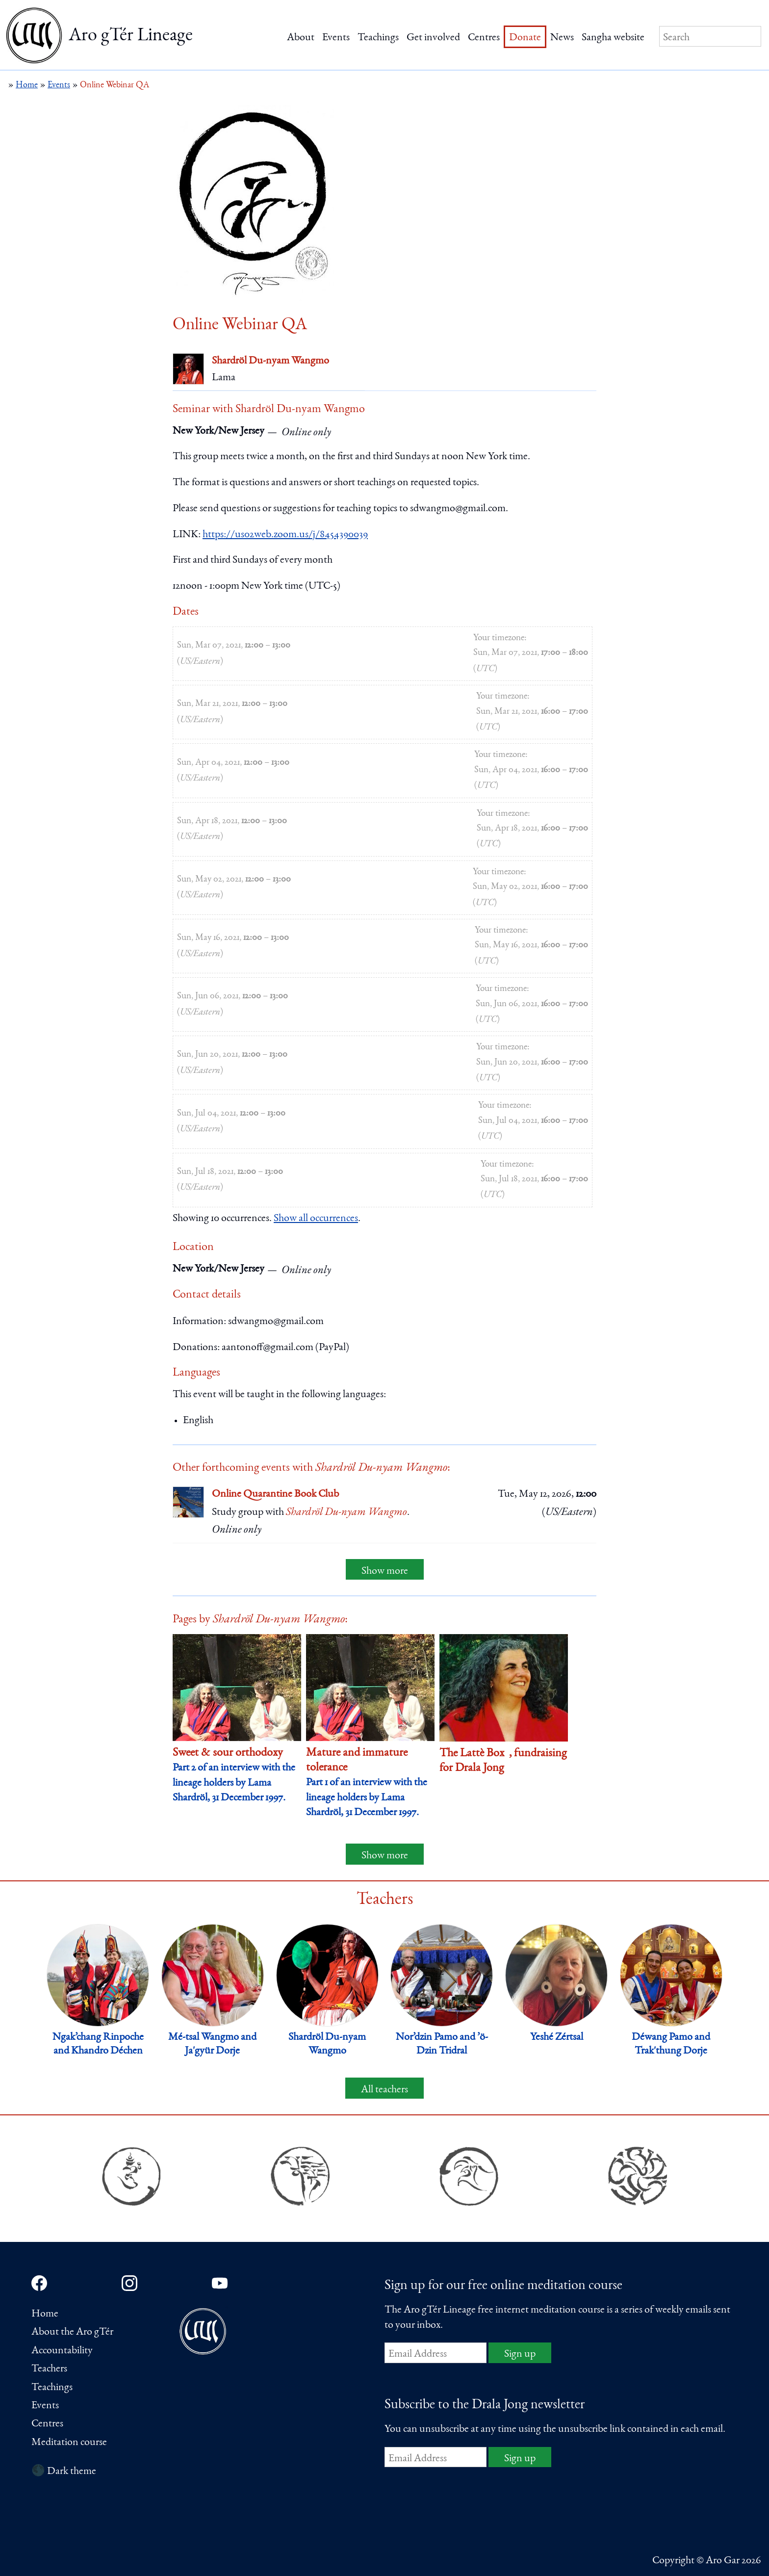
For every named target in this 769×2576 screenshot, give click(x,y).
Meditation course (69, 2442)
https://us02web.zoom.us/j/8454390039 (285, 534)
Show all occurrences (316, 1218)
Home (44, 2314)
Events (336, 37)
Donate (525, 37)
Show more (384, 1571)
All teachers (384, 2089)
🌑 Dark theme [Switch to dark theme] (63, 2471)
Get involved (433, 37)
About (300, 37)
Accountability (62, 2350)
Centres (484, 37)
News (562, 37)
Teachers (49, 2369)
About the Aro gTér (72, 2332)
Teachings (378, 37)
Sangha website (613, 37)
